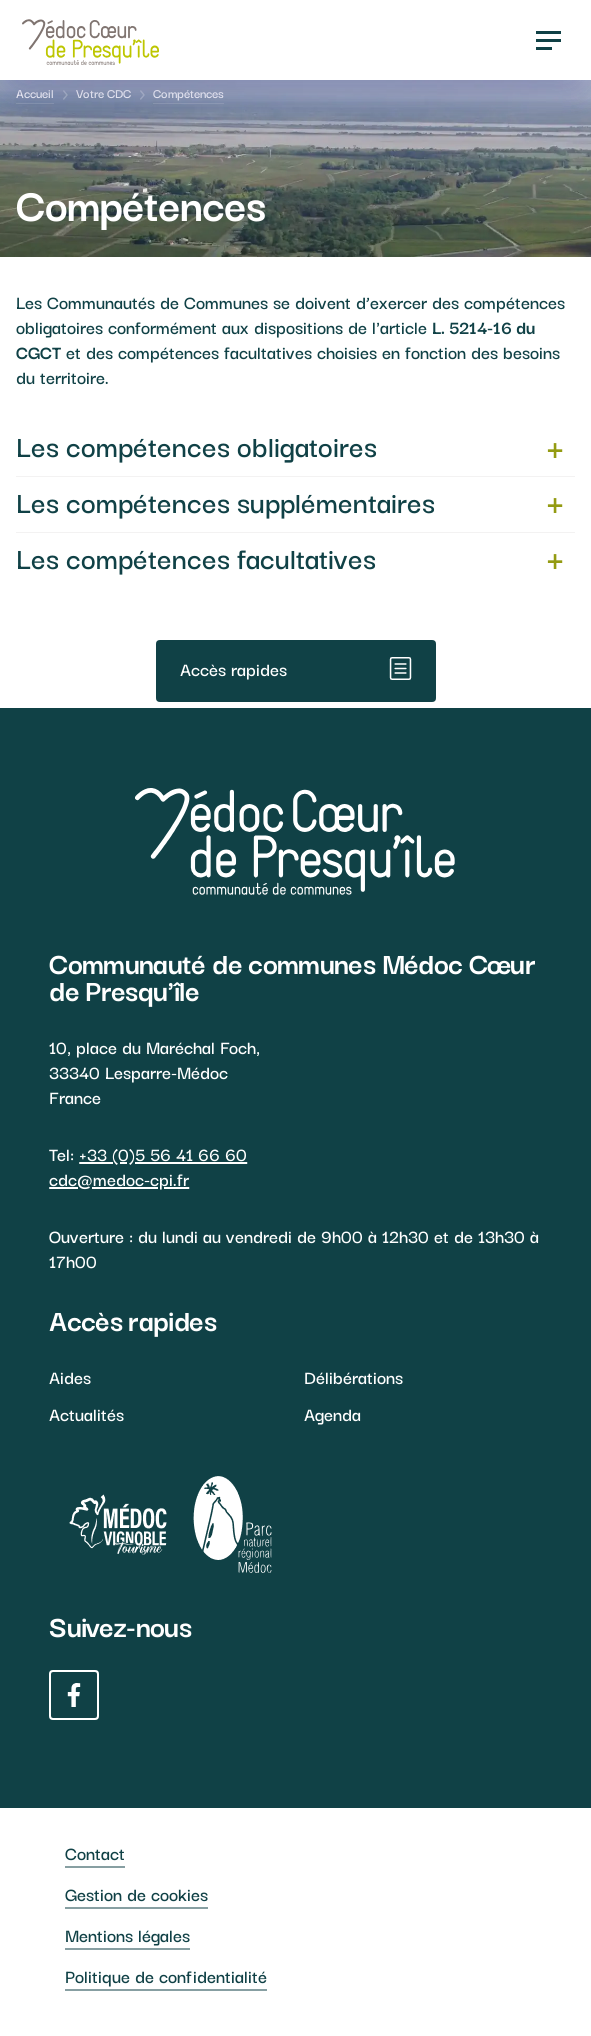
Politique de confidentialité (166, 1975)
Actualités (86, 1413)
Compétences (188, 92)
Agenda (332, 1413)
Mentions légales (127, 1934)
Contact (95, 1852)
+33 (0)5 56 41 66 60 (163, 1153)
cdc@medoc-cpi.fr (119, 1178)
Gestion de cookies (136, 1893)
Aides (70, 1376)
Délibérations (353, 1376)
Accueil (35, 92)
